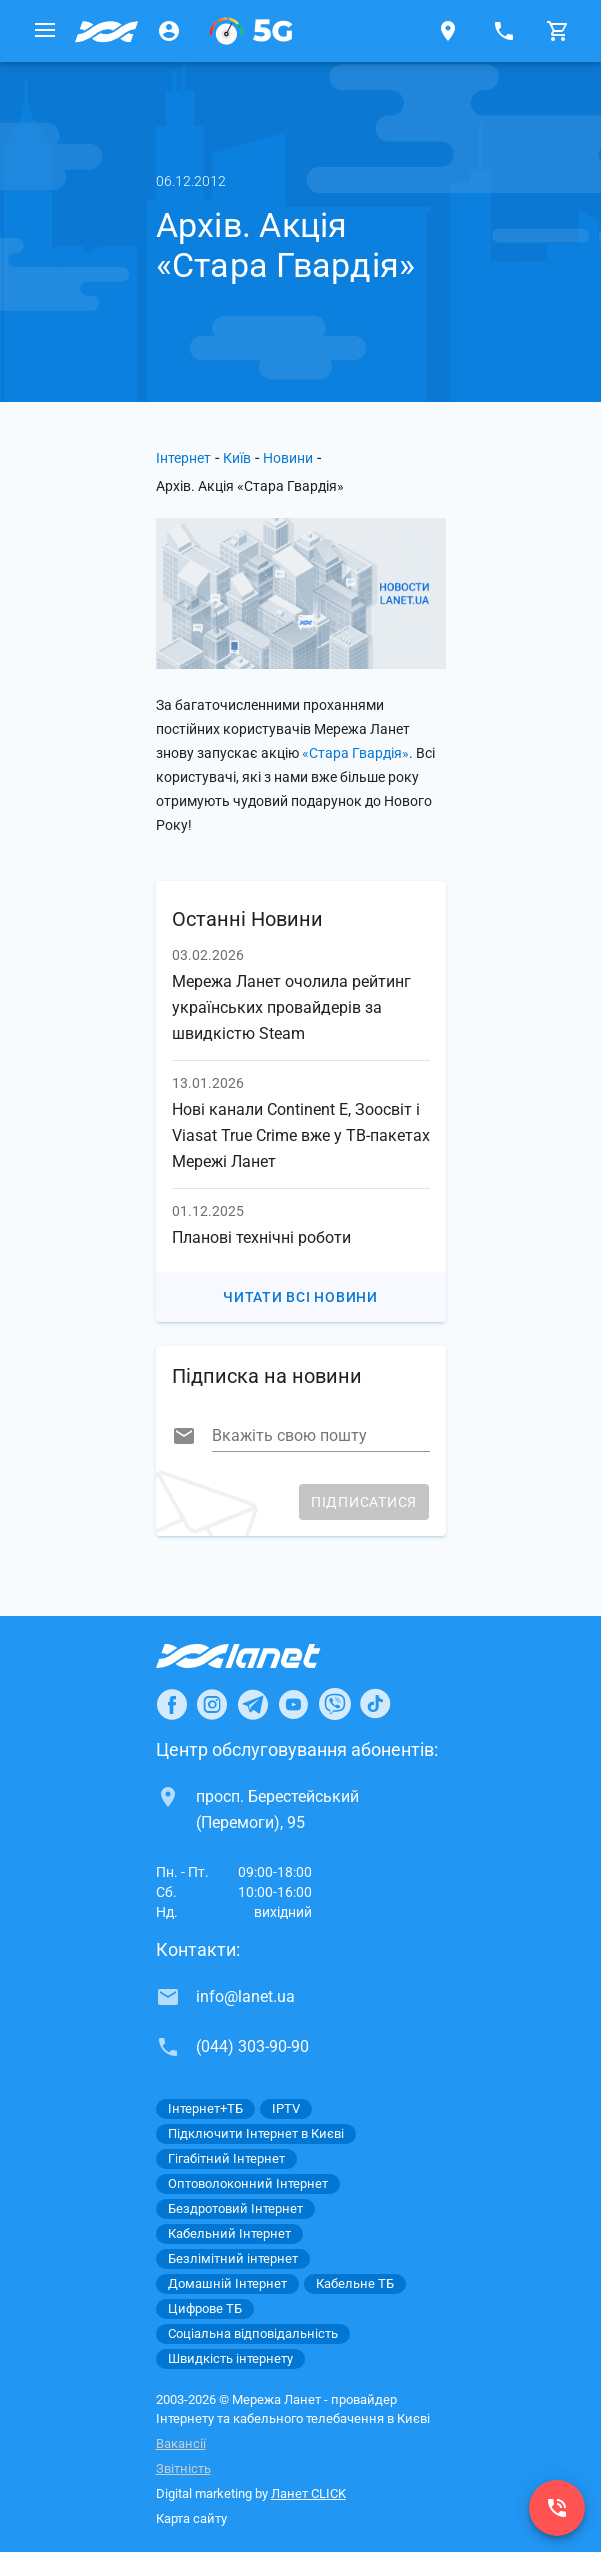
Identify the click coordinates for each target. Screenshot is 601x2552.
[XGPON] (251, 31)
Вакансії (181, 2443)
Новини (288, 458)
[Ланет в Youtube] (293, 1704)
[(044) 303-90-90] (557, 2508)
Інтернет (183, 458)
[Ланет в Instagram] (212, 1704)
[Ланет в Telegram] (253, 1704)
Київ (237, 458)
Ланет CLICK (308, 2493)
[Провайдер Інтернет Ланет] (261, 1656)
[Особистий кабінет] (169, 31)
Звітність (183, 2468)
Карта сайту (191, 2518)
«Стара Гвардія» (355, 753)
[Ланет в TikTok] (375, 1704)
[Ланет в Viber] (335, 1704)
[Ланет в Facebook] (172, 1704)
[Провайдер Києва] (107, 31)
